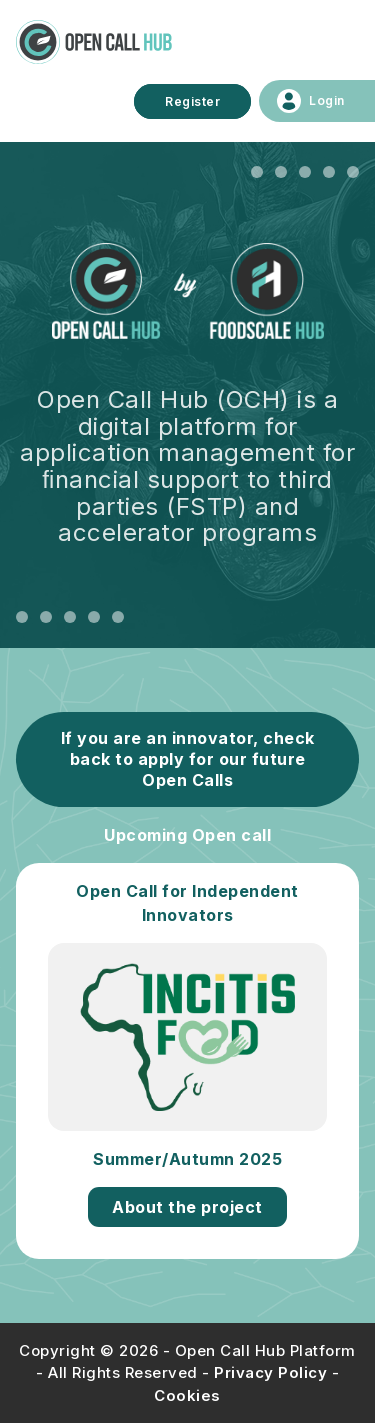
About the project (187, 1207)
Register (192, 101)
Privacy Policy (270, 1372)
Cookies (187, 1395)
